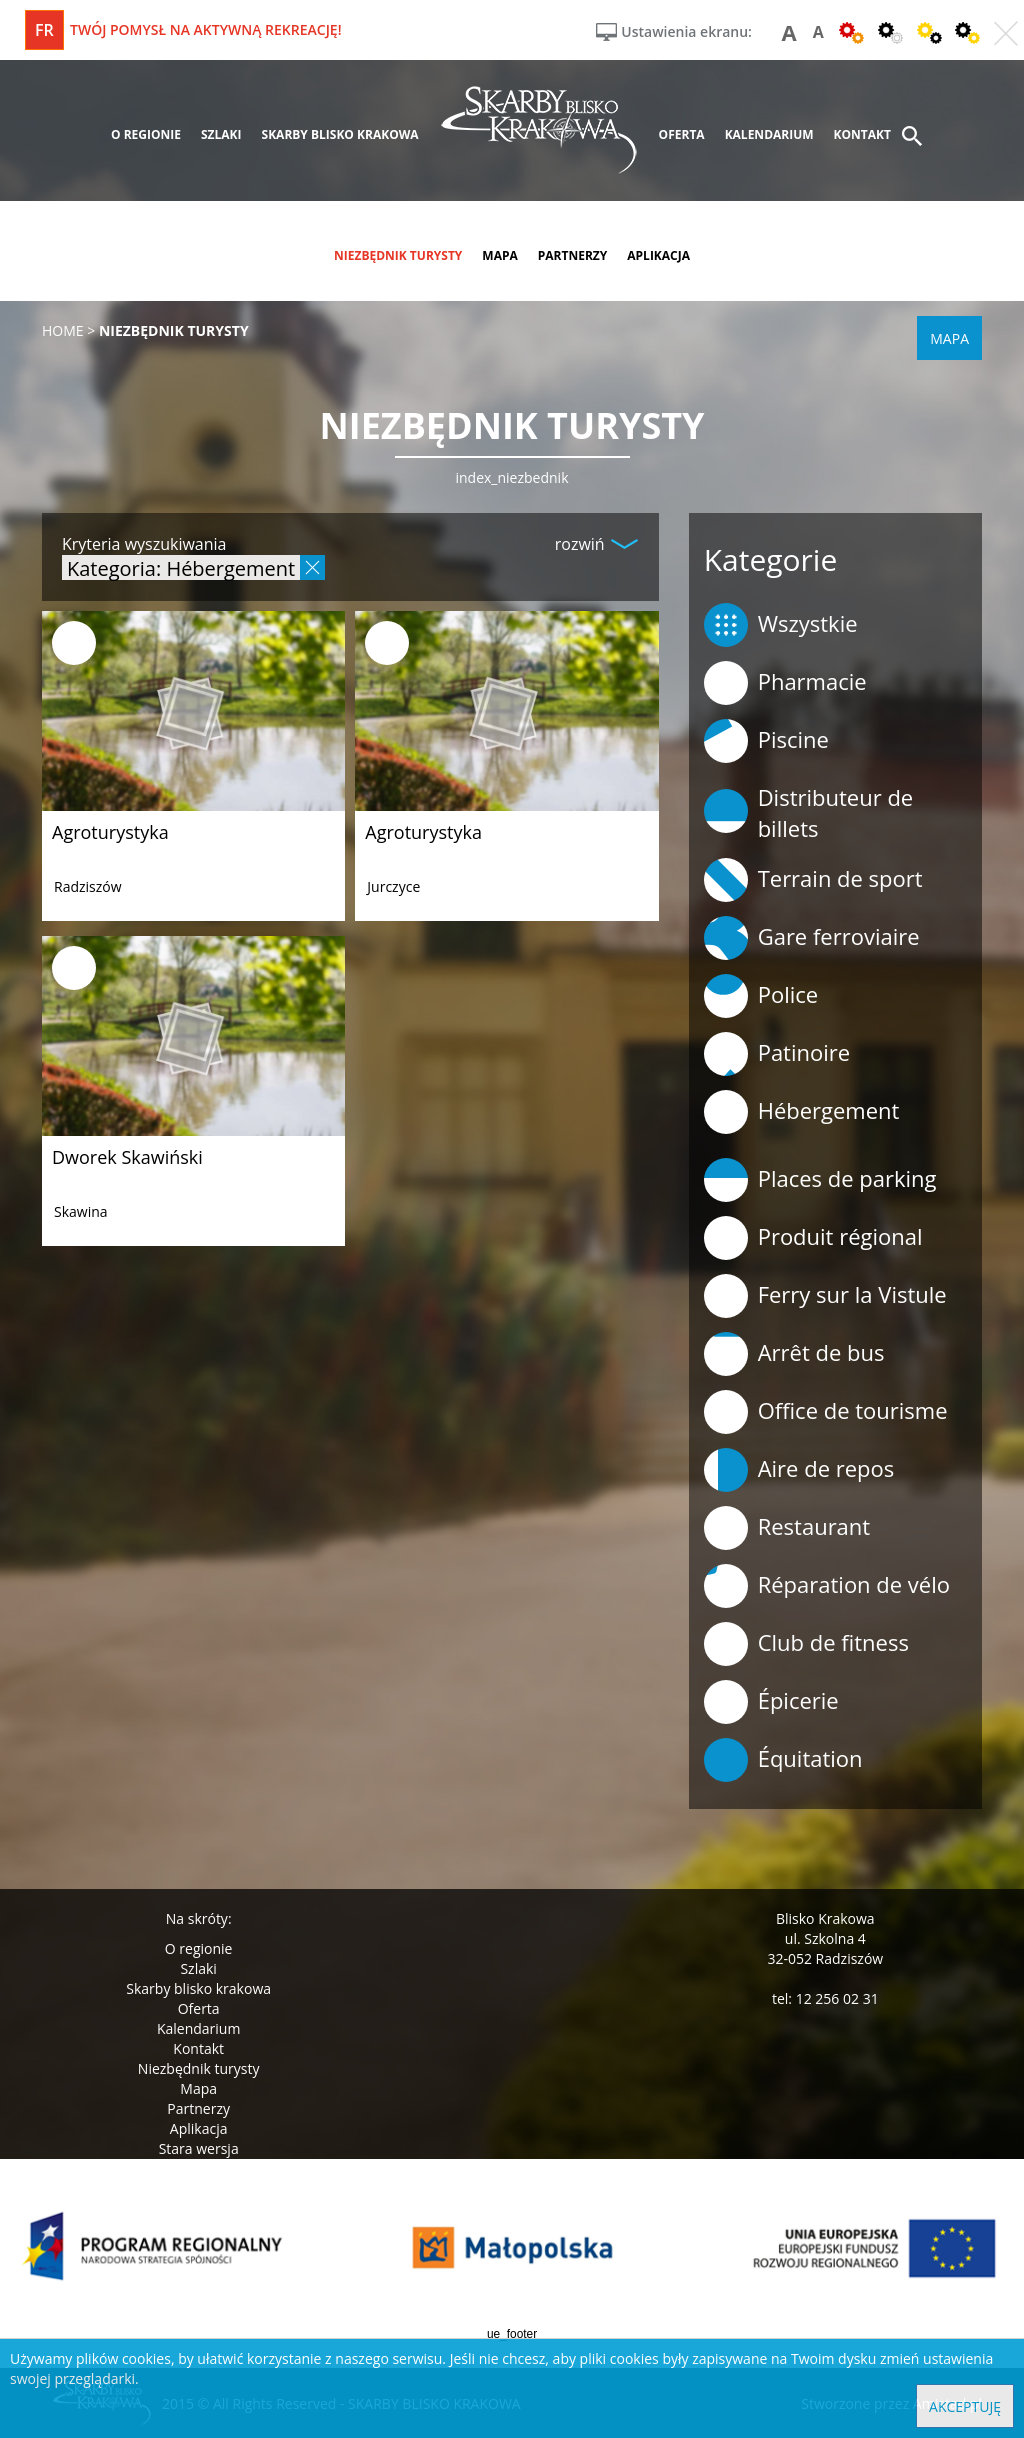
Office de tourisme (826, 1412)
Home (63, 330)
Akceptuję (965, 2406)
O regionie (199, 1948)
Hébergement (802, 1112)
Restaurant (787, 1528)
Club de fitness (806, 1644)
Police (761, 996)
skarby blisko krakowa (340, 134)
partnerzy (573, 255)
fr (44, 30)
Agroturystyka (110, 832)
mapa (499, 255)
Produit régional (813, 1238)
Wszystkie (781, 625)
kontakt (862, 134)
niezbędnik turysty (398, 255)
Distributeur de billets (809, 812)
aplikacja (658, 255)
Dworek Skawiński (127, 1157)
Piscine (766, 741)
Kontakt (198, 2048)
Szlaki (198, 1968)
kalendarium (769, 134)
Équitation (783, 1760)
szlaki (221, 134)
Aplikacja (199, 2128)
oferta (682, 134)
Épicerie (771, 1702)
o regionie (146, 134)
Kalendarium (198, 2028)
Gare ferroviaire (812, 938)
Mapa (198, 2088)
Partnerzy (198, 2108)
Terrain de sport (813, 880)
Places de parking (820, 1180)
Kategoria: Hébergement (181, 567)
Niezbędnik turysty (199, 2068)
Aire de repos (799, 1470)
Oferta (199, 2008)
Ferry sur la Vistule (825, 1296)
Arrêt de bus (794, 1354)
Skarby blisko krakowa (198, 1988)
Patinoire (777, 1054)
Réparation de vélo (827, 1586)
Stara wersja (199, 2148)
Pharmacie (785, 683)
